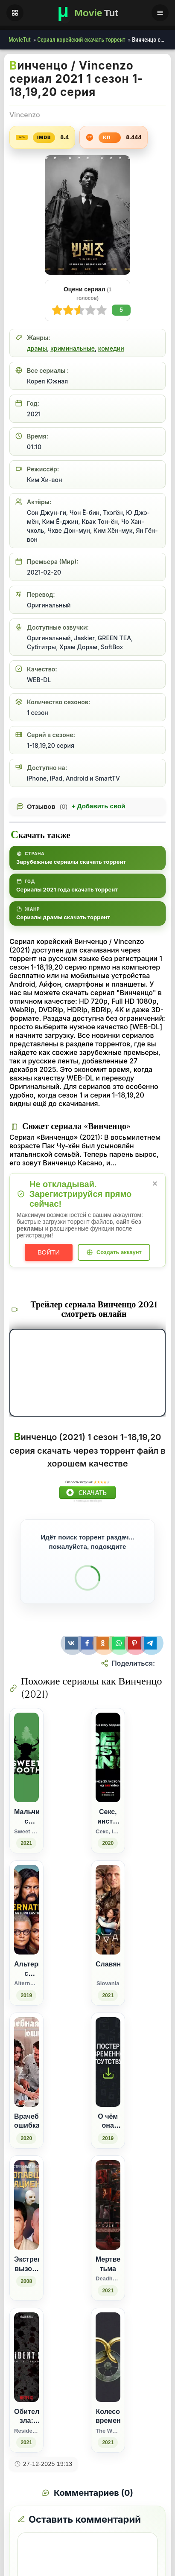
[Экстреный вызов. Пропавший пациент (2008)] (26, 2228)
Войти (49, 1252)
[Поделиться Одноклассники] (103, 1643)
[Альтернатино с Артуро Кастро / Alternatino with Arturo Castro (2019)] (26, 1933)
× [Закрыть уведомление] (155, 1183)
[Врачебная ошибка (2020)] (26, 2081)
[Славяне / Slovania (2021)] (108, 1933)
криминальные (72, 348)
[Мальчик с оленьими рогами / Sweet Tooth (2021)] (26, 1780)
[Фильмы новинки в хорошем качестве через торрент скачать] (87, 13)
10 (57, 310)
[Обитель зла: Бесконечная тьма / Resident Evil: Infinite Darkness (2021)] (26, 2380)
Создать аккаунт (119, 1252)
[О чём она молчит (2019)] (108, 2081)
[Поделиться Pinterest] (135, 1643)
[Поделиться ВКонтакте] (72, 1643)
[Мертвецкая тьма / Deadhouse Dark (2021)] (108, 2228)
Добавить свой (98, 806)
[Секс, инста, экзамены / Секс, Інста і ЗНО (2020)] (108, 1780)
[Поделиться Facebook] (88, 1643)
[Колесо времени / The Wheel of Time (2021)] (108, 2380)
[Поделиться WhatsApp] (119, 1643)
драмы (37, 348)
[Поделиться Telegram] (151, 1643)
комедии (111, 348)
